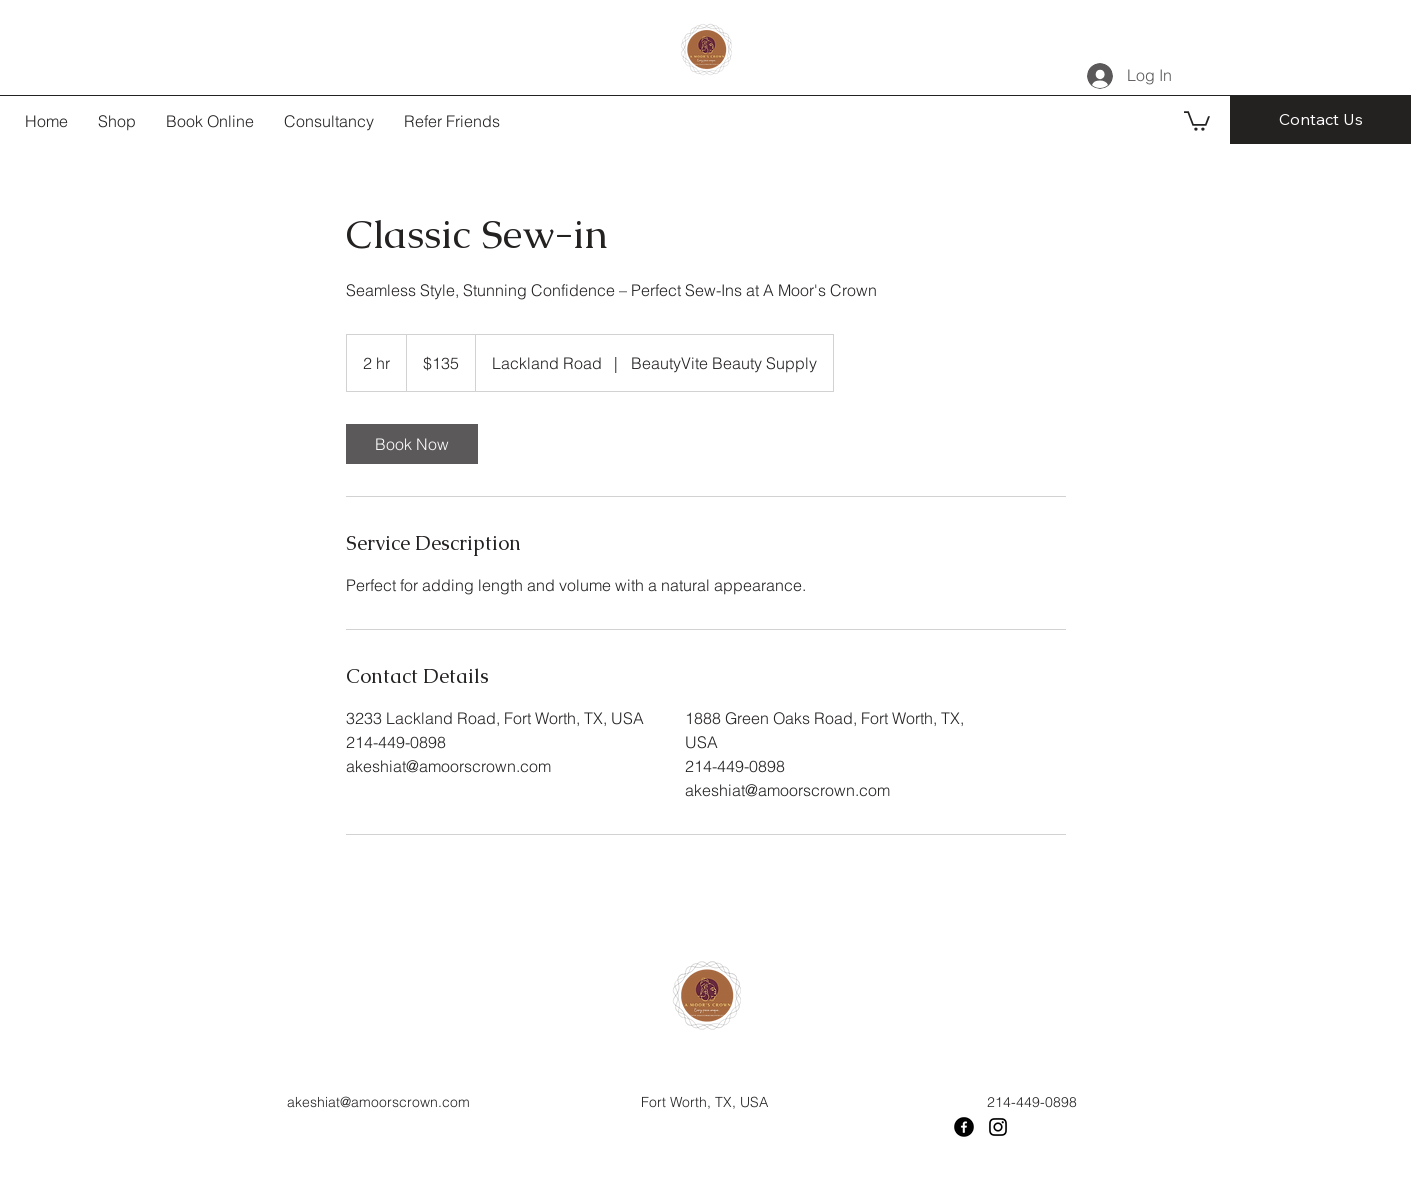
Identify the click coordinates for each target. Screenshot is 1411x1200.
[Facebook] (964, 1127)
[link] (412, 444)
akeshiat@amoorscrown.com (378, 1102)
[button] (1197, 120)
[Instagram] (998, 1127)
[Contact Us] (1320, 120)
